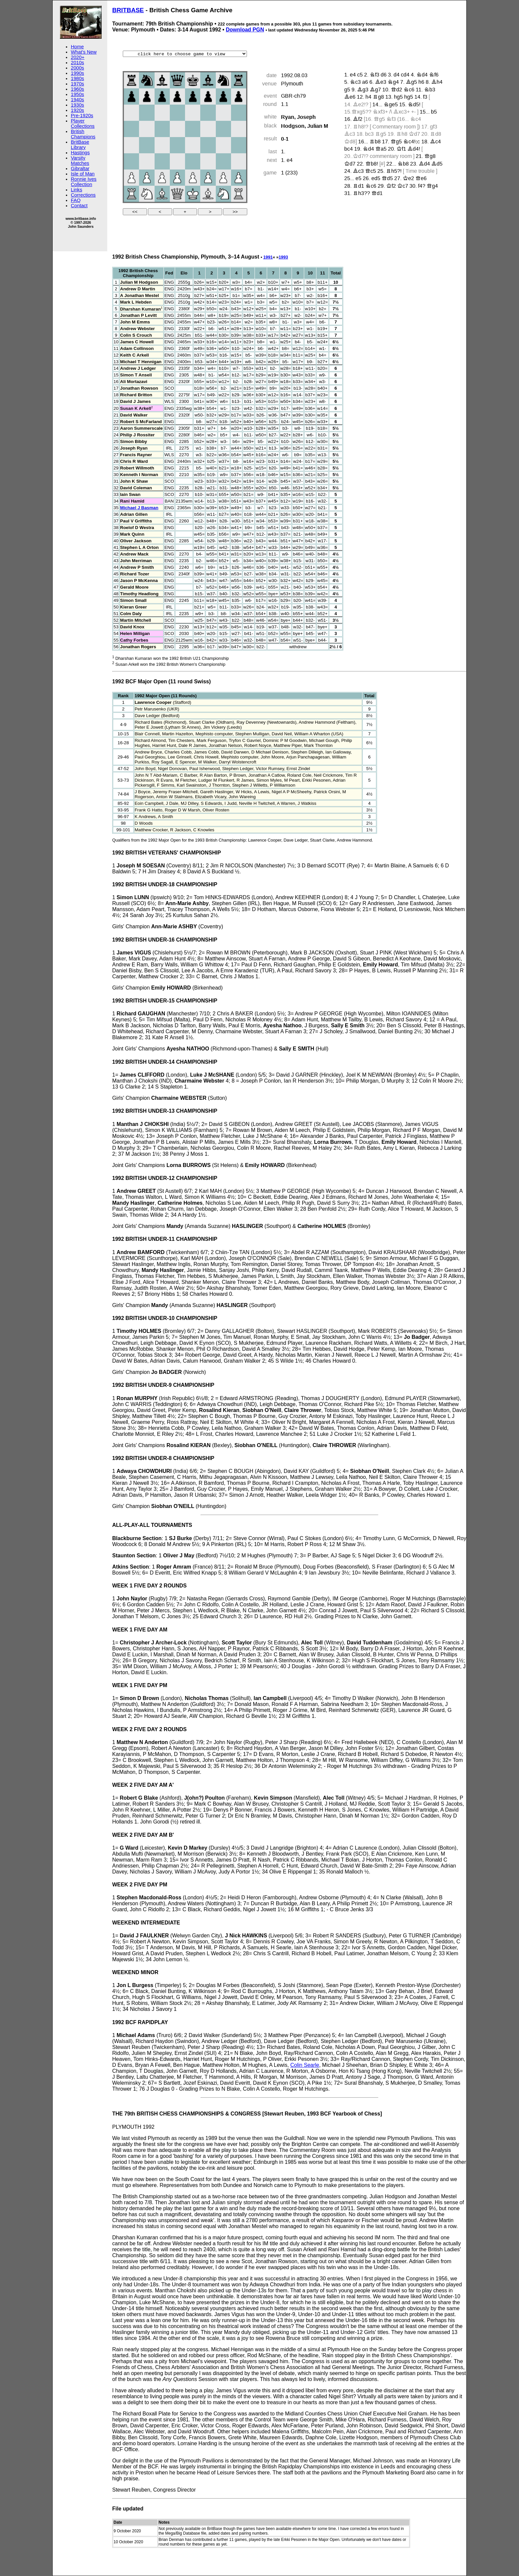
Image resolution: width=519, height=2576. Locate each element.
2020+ (77, 57)
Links (76, 189)
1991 (267, 257)
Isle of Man (83, 173)
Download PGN (245, 29)
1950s (77, 94)
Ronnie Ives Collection (83, 181)
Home (77, 46)
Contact (79, 205)
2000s (77, 68)
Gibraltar (80, 168)
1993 (283, 257)
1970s (77, 83)
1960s (77, 89)
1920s (77, 110)
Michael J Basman (139, 507)
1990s (77, 73)
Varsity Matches (80, 160)
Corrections (83, 195)
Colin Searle (304, 2065)
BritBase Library (80, 144)
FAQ (75, 200)
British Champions (83, 134)
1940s (77, 99)
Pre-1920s (82, 115)
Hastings (80, 152)
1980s (77, 78)
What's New (84, 52)
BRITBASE (128, 10)
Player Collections (83, 123)
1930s (77, 105)
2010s (77, 62)
